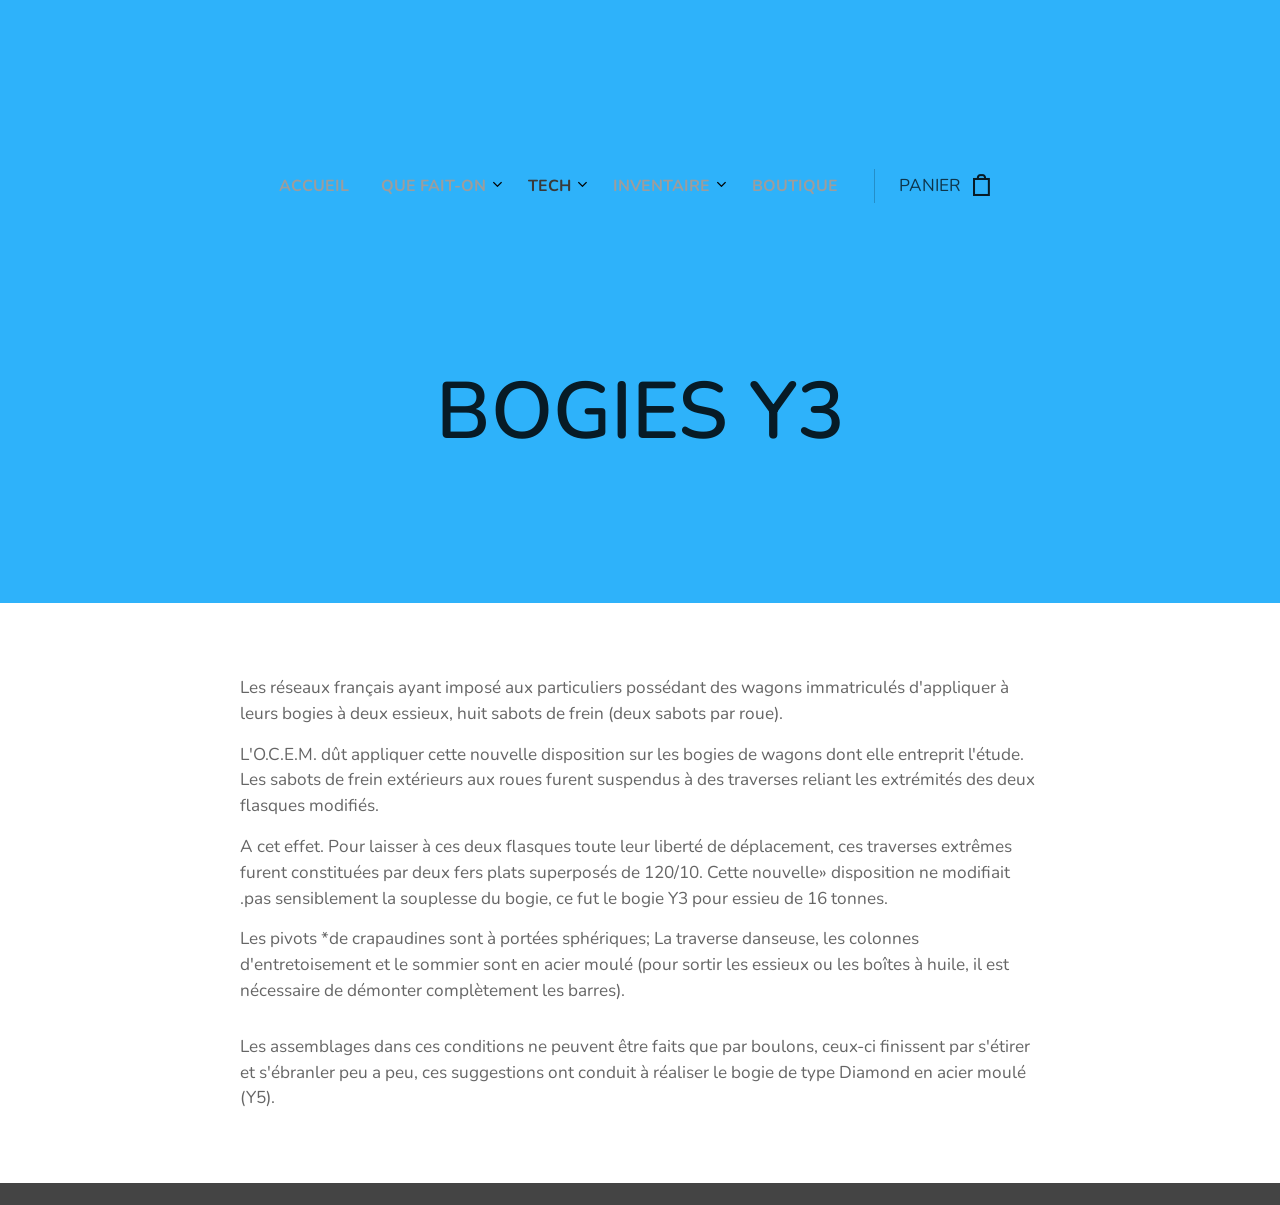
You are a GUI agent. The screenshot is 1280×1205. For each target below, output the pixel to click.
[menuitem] (488, 186)
